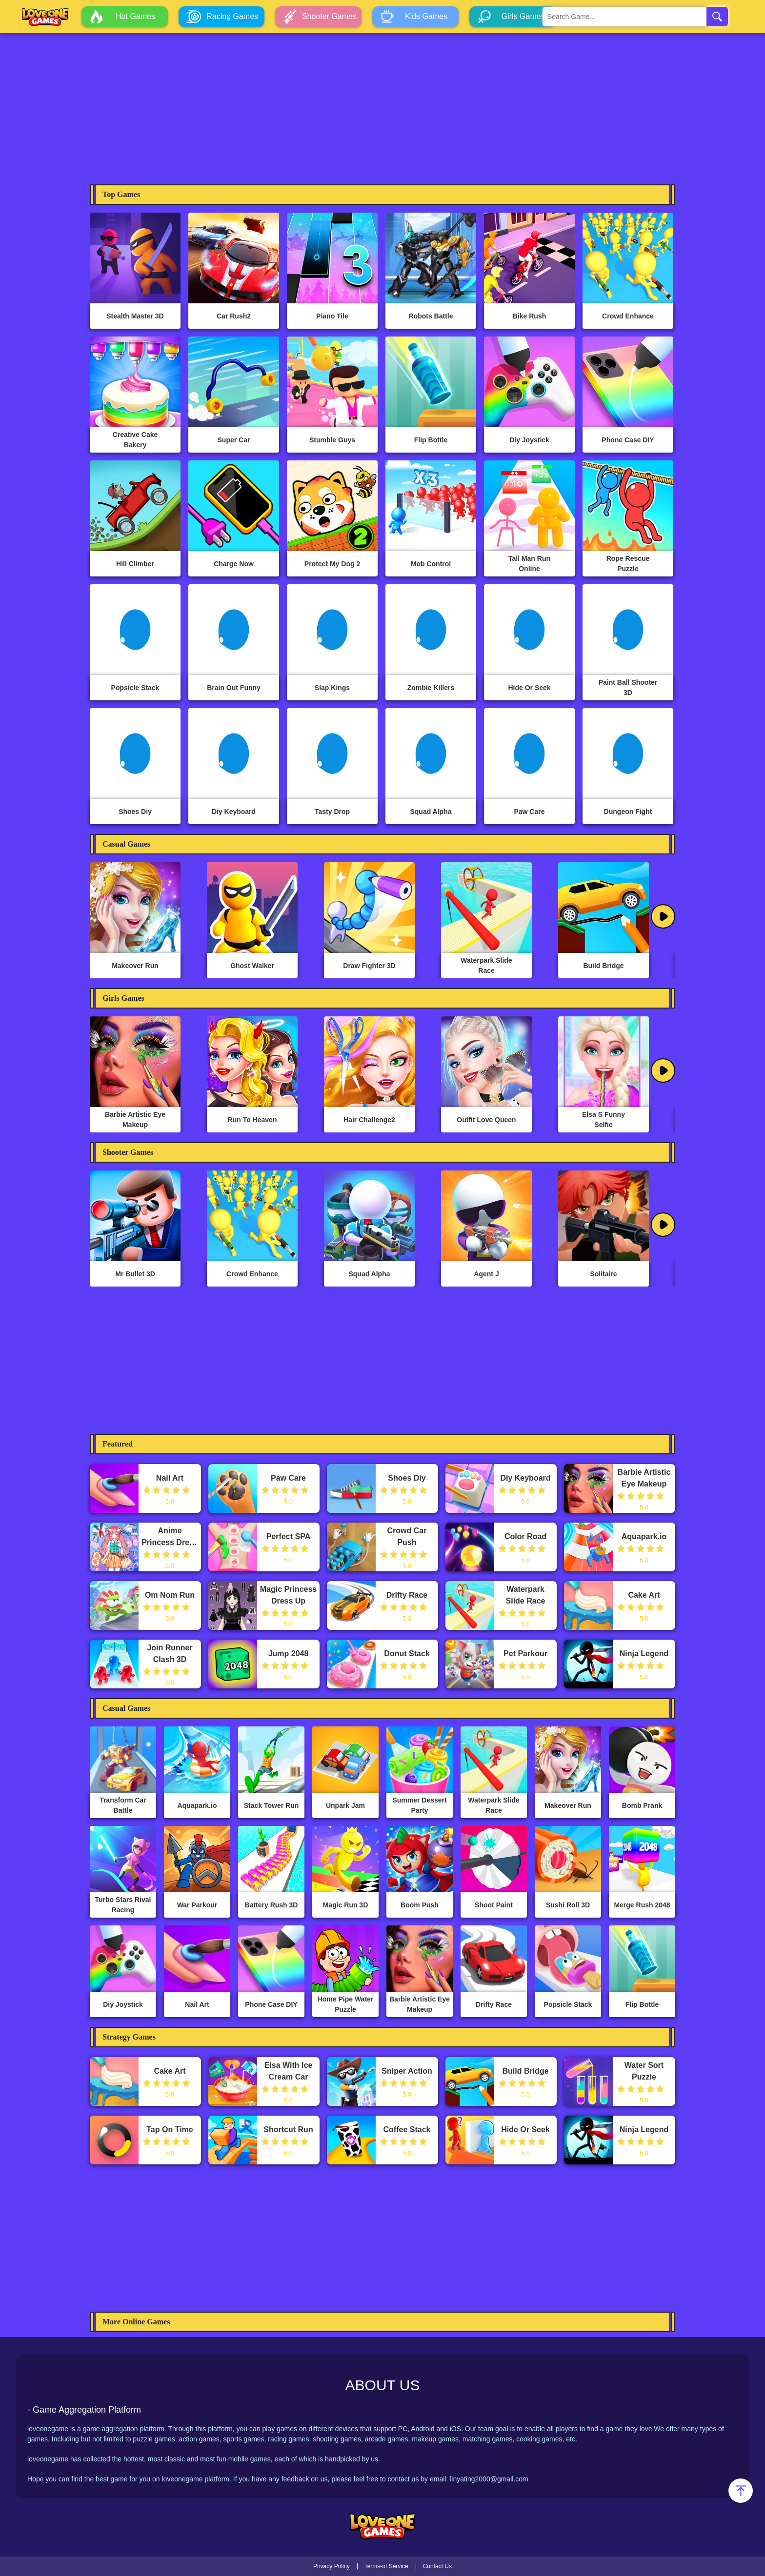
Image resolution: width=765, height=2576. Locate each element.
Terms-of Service (386, 2566)
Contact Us (437, 2566)
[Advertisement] (382, 106)
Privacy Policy (331, 2566)
